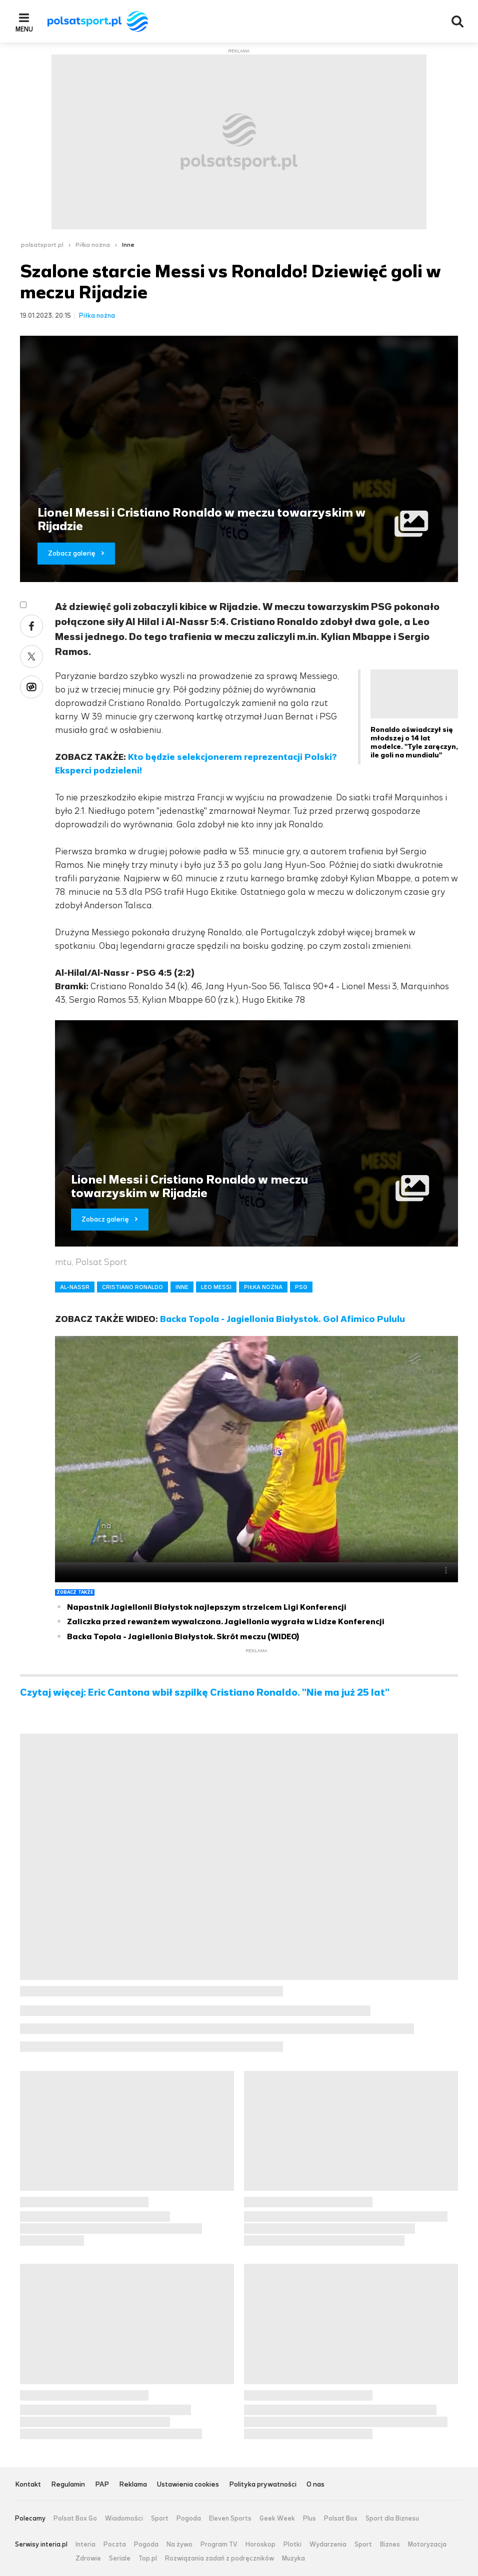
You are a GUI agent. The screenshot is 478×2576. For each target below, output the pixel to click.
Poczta (115, 2545)
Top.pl (147, 2559)
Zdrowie (88, 2559)
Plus (309, 2519)
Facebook (31, 626)
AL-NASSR (75, 1287)
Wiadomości (124, 2519)
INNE (182, 1287)
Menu (24, 29)
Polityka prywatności (262, 2485)
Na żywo (179, 2545)
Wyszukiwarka (457, 21)
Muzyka (293, 2559)
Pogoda (188, 2519)
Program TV (219, 2545)
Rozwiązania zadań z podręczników (219, 2559)
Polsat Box (341, 2519)
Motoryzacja (427, 2545)
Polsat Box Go (75, 2519)
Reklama (133, 2485)
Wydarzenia (328, 2545)
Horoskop (261, 2545)
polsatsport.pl (42, 245)
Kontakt (28, 2485)
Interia (86, 2545)
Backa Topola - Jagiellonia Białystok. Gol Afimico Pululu (282, 1319)
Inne (128, 245)
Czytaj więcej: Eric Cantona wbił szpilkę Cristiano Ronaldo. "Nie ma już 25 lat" (205, 1693)
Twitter (31, 656)
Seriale (119, 2559)
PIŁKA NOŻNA (263, 1287)
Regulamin (68, 2485)
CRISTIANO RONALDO (132, 1287)
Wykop (31, 687)
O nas (315, 2485)
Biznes (390, 2545)
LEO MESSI (216, 1287)
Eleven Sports (230, 2519)
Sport (159, 2519)
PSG (301, 1287)
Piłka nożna (93, 245)
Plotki (293, 2545)
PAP (102, 2485)
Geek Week (277, 2519)
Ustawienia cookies (188, 2485)
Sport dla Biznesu (392, 2519)
